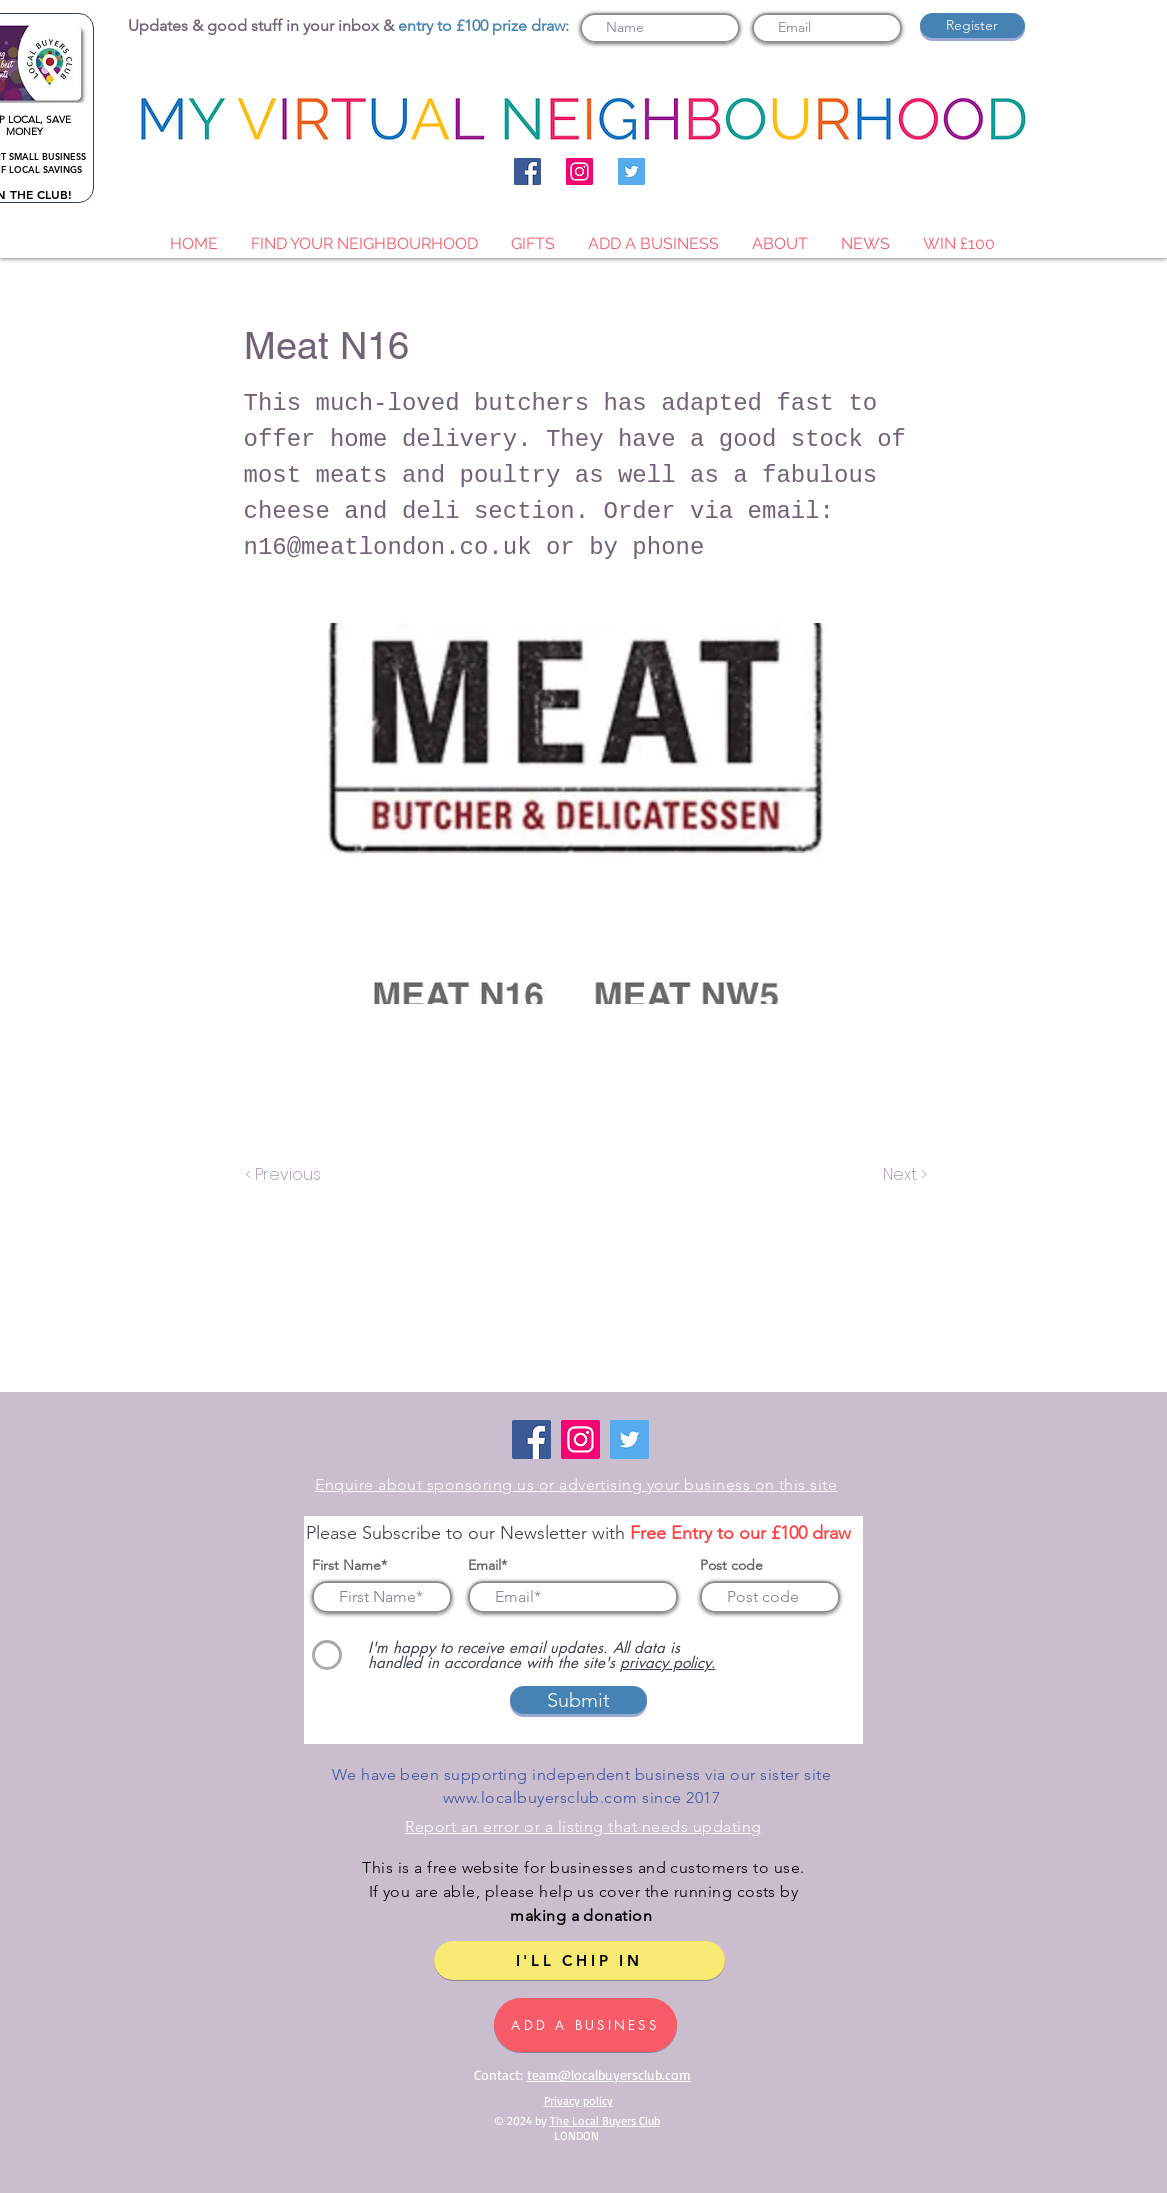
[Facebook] (527, 171)
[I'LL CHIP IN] (579, 1960)
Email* (487, 1565)
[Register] (972, 25)
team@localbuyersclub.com (609, 2074)
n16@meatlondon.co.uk (388, 547)
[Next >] (903, 1175)
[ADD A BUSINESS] (585, 2025)
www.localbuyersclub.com (540, 1797)
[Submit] (578, 1700)
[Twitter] (631, 171)
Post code (731, 1565)
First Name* (349, 1565)
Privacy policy (578, 2100)
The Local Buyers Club (605, 2120)
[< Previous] (286, 1175)
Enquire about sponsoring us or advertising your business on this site (576, 1484)
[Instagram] (579, 171)
